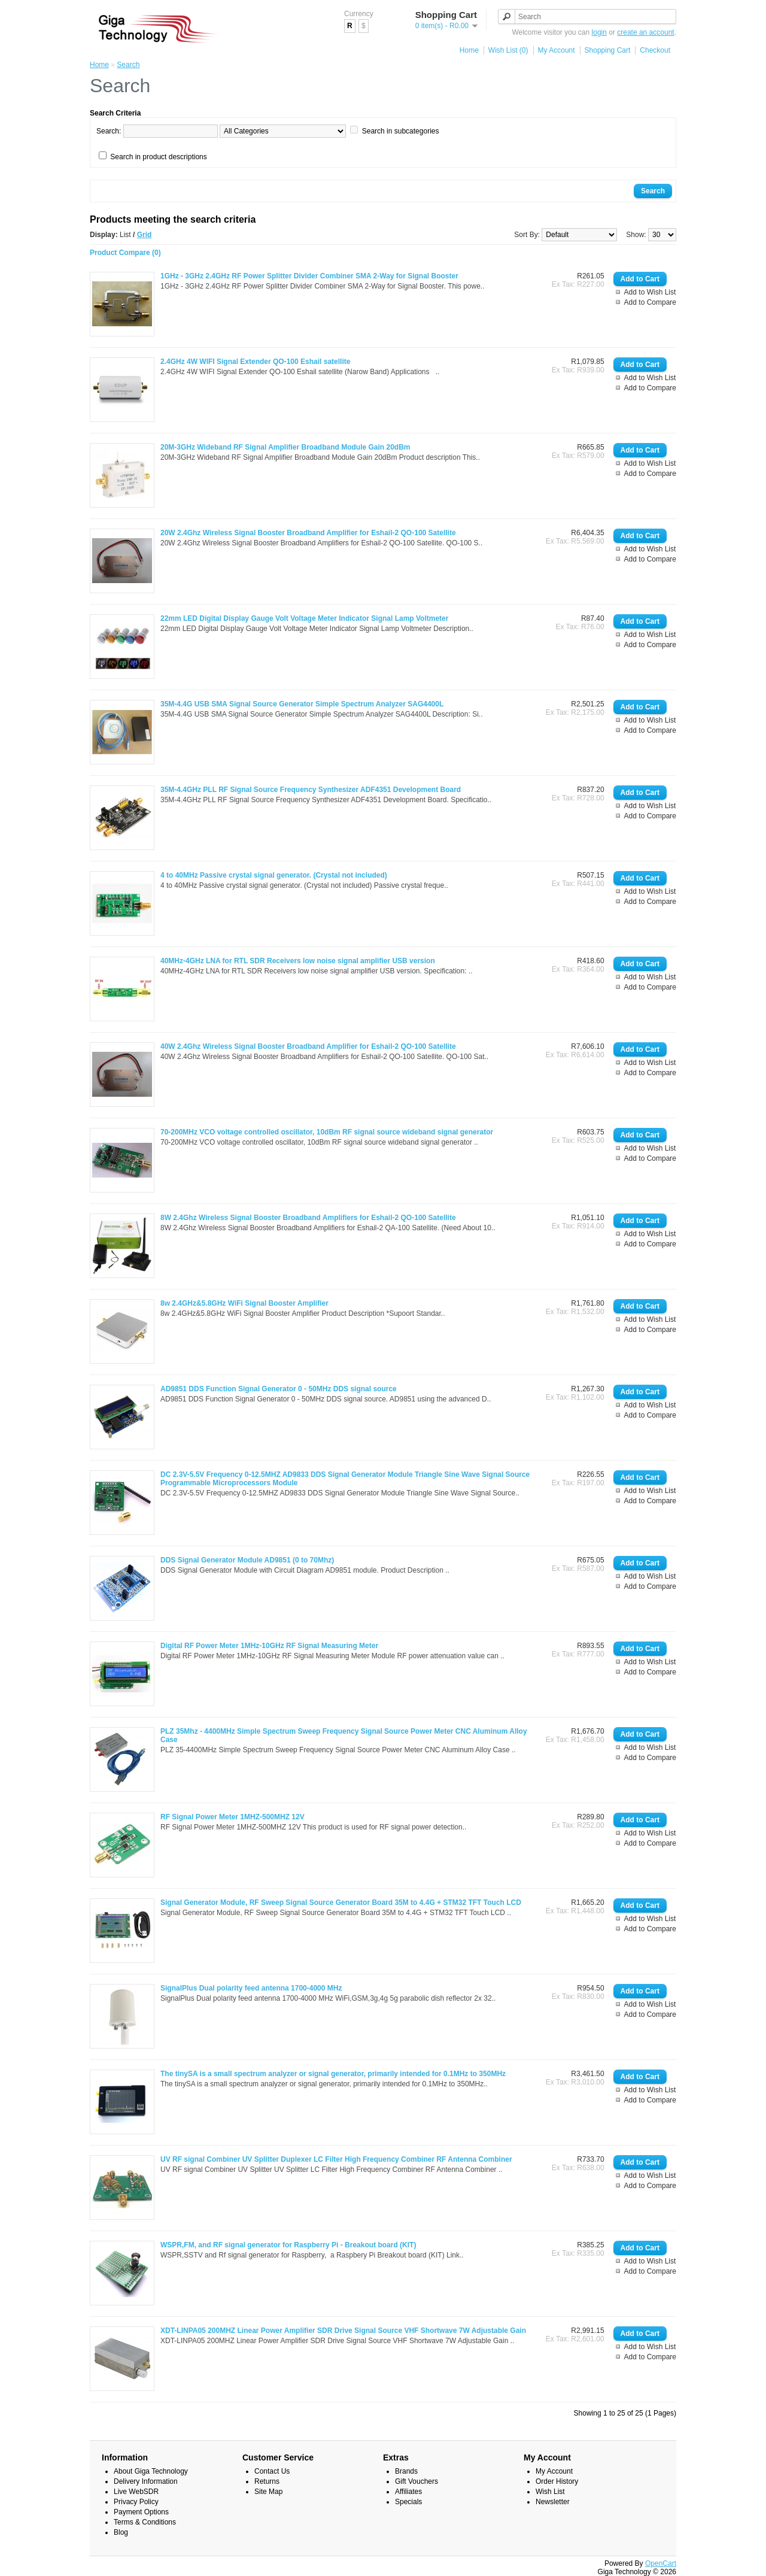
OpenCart (660, 2563)
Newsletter (553, 2502)
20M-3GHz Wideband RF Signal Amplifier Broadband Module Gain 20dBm (285, 447)
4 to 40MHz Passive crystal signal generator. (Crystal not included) (273, 875)
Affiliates (408, 2491)
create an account (645, 32)
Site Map (268, 2491)
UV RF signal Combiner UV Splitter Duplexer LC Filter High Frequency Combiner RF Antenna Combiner (336, 2159)
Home (469, 50)
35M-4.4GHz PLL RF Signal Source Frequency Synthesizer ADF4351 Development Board (310, 789)
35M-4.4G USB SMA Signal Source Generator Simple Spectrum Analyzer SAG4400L (301, 704)
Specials (408, 2502)
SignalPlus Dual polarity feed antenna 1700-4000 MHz (251, 1988)
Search (128, 64)
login (599, 32)
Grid (144, 234)
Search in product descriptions (158, 157)
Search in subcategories (400, 131)
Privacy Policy (136, 2502)
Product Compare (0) (125, 252)
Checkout (655, 50)
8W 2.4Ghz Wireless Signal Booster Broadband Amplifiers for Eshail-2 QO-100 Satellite (308, 1217)
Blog (121, 2532)
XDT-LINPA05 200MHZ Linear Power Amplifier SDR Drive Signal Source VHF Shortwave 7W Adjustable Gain (343, 2330)
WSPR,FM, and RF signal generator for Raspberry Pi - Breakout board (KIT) (288, 2245)
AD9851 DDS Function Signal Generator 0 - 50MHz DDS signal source (278, 1389)
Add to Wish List (650, 292)
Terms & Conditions (145, 2522)
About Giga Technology (151, 2471)
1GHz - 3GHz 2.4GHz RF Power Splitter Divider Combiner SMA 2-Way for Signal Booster (309, 276)
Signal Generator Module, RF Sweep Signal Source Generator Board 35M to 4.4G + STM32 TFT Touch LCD (340, 1902)
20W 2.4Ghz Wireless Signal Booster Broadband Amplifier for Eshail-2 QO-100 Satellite (308, 533)
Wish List (550, 2491)
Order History (557, 2481)
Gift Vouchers (416, 2481)
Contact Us (272, 2471)
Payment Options (141, 2512)
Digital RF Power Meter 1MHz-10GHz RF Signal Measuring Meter (269, 1646)
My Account (556, 50)
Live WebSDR (136, 2491)
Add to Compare (650, 302)
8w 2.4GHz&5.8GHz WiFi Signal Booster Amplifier (244, 1303)
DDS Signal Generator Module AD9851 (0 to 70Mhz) (247, 1560)
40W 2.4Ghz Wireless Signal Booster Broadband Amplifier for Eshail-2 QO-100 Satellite (308, 1046)
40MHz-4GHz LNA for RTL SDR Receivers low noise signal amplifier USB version (297, 961)
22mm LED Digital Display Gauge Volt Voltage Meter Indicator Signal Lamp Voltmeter (304, 618)
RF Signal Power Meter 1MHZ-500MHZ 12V (232, 1817)
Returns (266, 2481)
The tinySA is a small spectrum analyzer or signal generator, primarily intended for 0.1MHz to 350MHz (333, 2074)
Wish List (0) (508, 50)
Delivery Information (146, 2481)
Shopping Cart (608, 50)
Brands (406, 2471)
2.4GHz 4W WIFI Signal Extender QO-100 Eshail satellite (255, 361)
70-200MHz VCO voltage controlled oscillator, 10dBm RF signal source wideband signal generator (326, 1132)
